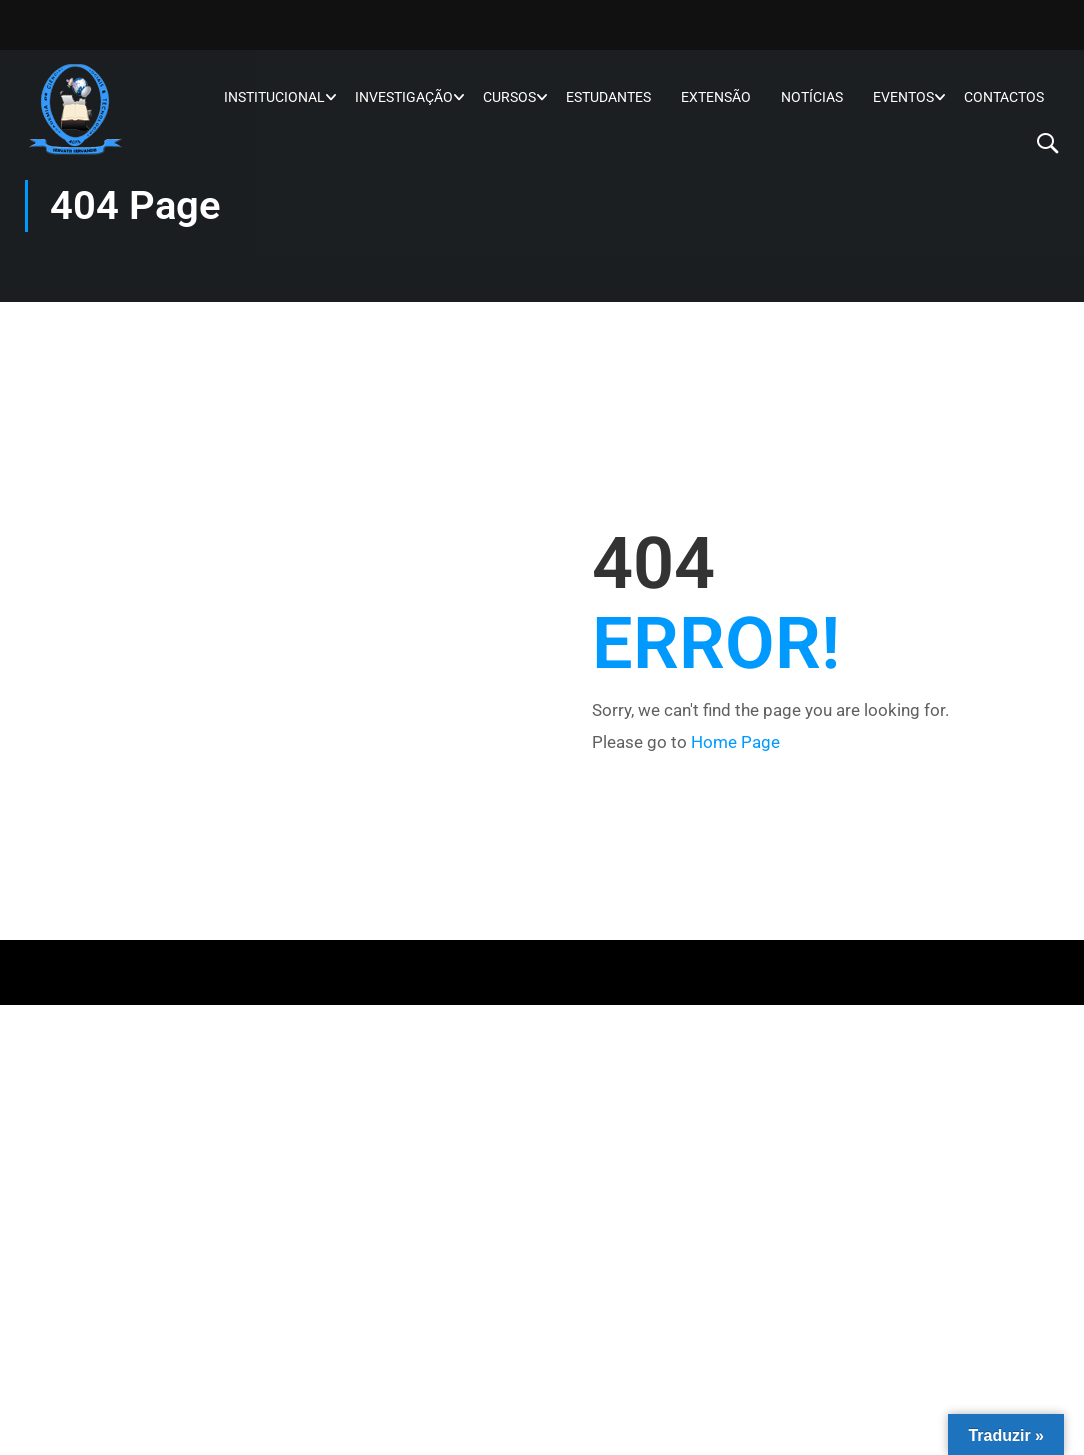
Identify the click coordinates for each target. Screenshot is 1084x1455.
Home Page (735, 742)
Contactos (1004, 97)
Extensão (716, 97)
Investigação (404, 97)
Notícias (812, 97)
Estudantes (608, 97)
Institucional (274, 97)
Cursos (509, 97)
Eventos (903, 97)
